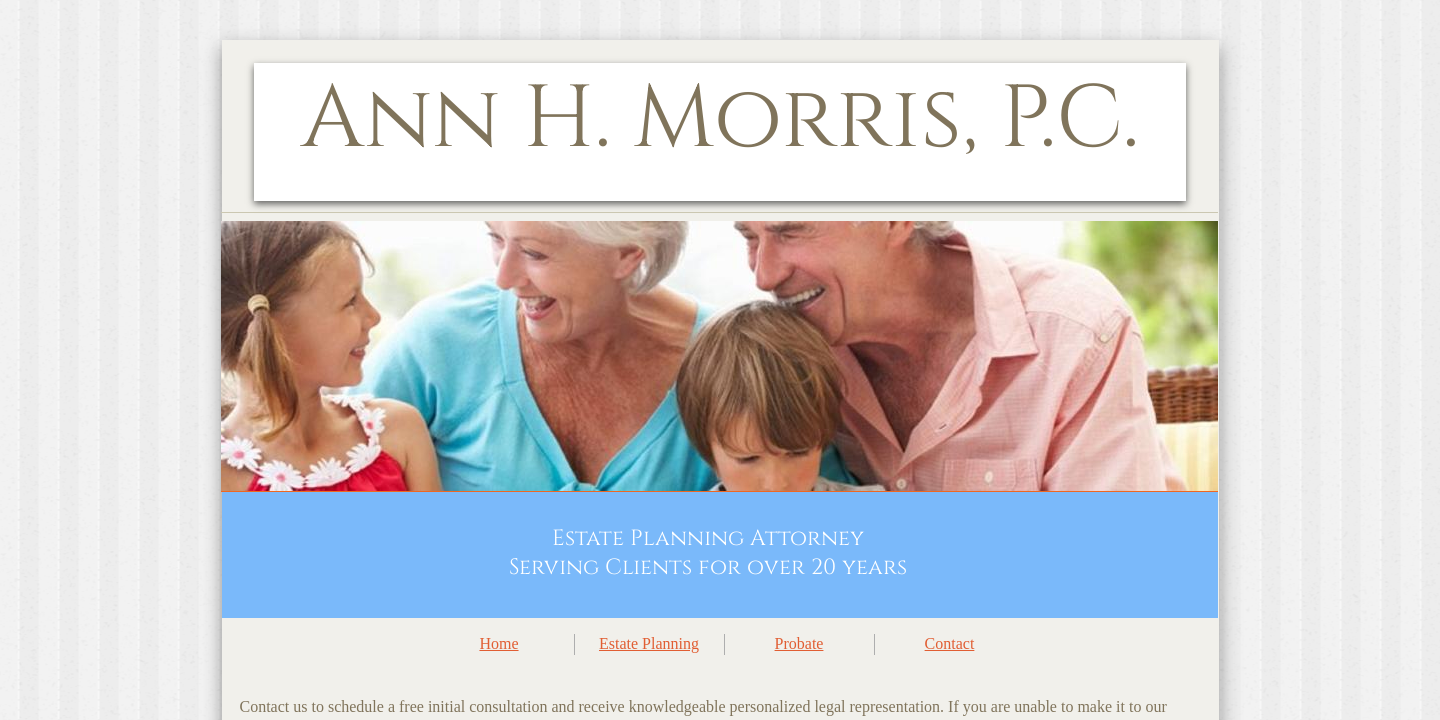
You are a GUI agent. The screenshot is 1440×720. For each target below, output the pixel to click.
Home (498, 643)
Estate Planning (649, 643)
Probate (799, 643)
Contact (950, 643)
